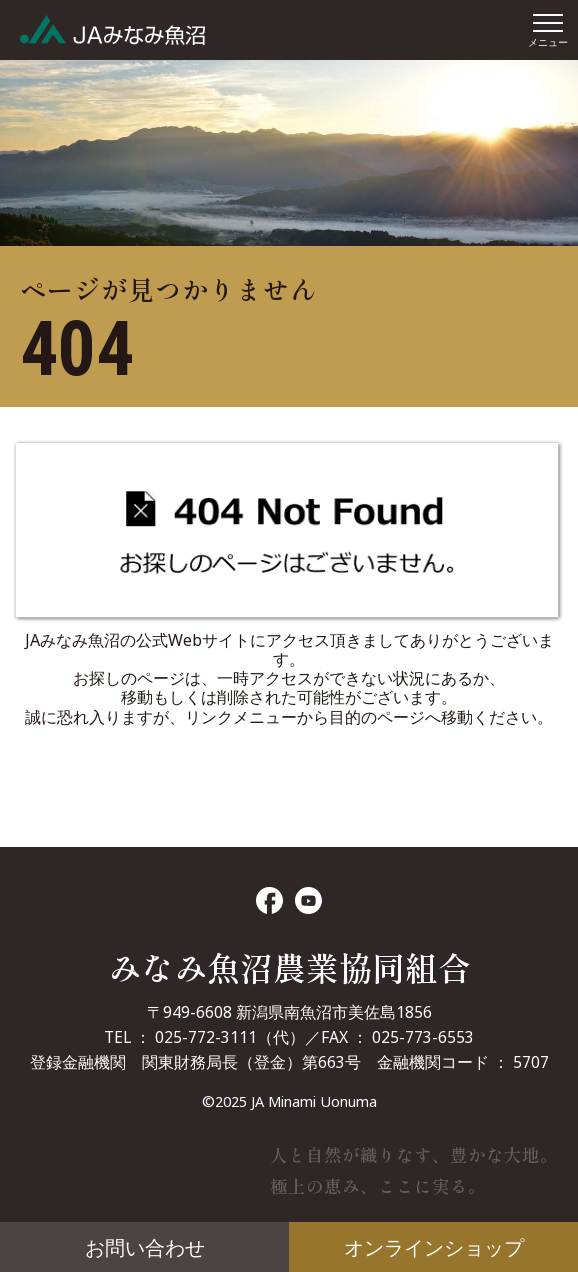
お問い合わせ (145, 1247)
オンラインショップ (434, 1247)
